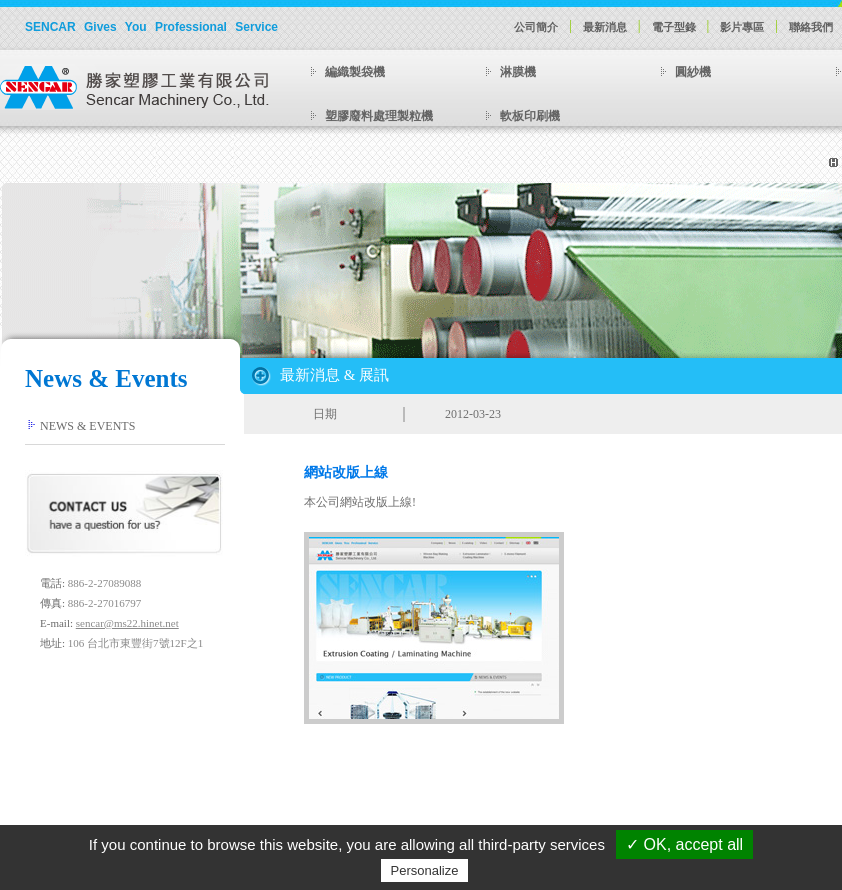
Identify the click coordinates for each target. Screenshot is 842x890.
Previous (372, 310)
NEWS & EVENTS (87, 426)
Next (476, 310)
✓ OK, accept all (684, 844)
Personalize (425, 870)
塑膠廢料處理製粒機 (379, 116)
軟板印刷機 (530, 116)
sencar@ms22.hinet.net (127, 623)
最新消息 (605, 27)
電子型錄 (674, 27)
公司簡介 (536, 27)
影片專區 (742, 27)
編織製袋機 (355, 72)
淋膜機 (518, 72)
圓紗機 (693, 72)
